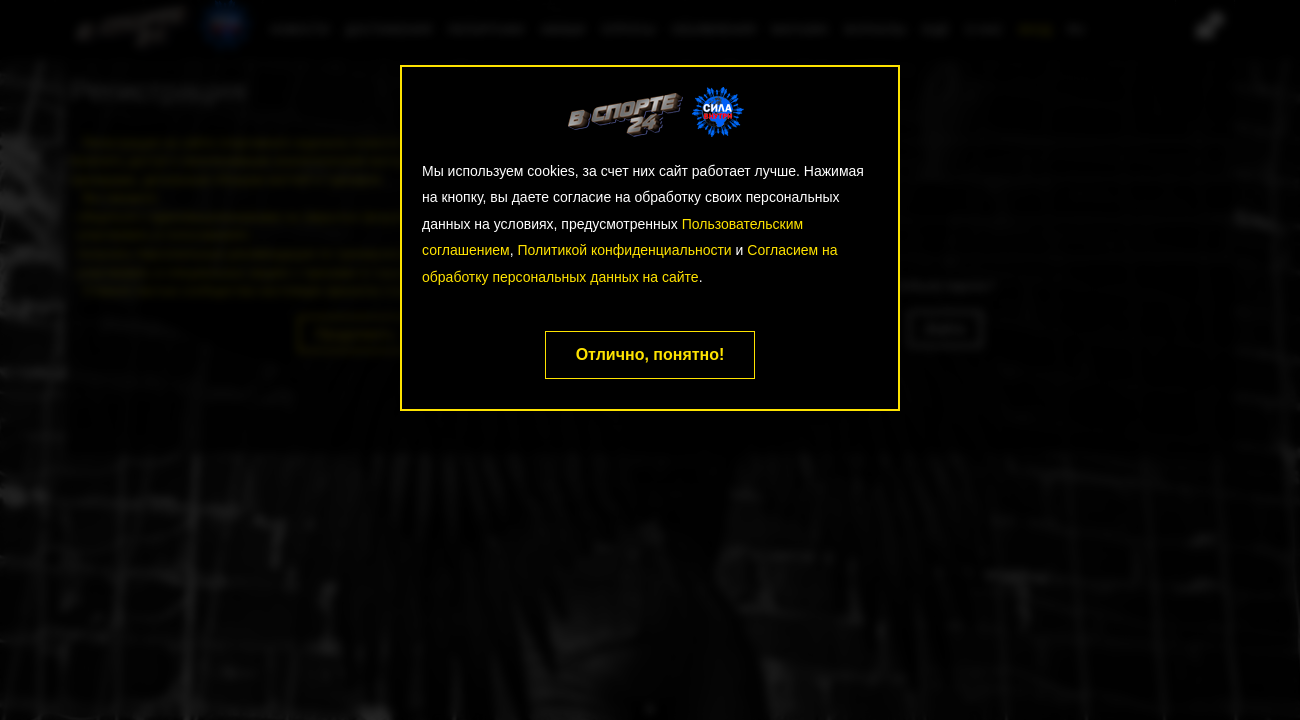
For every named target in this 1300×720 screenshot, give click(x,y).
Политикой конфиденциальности (624, 250)
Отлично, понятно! (650, 354)
